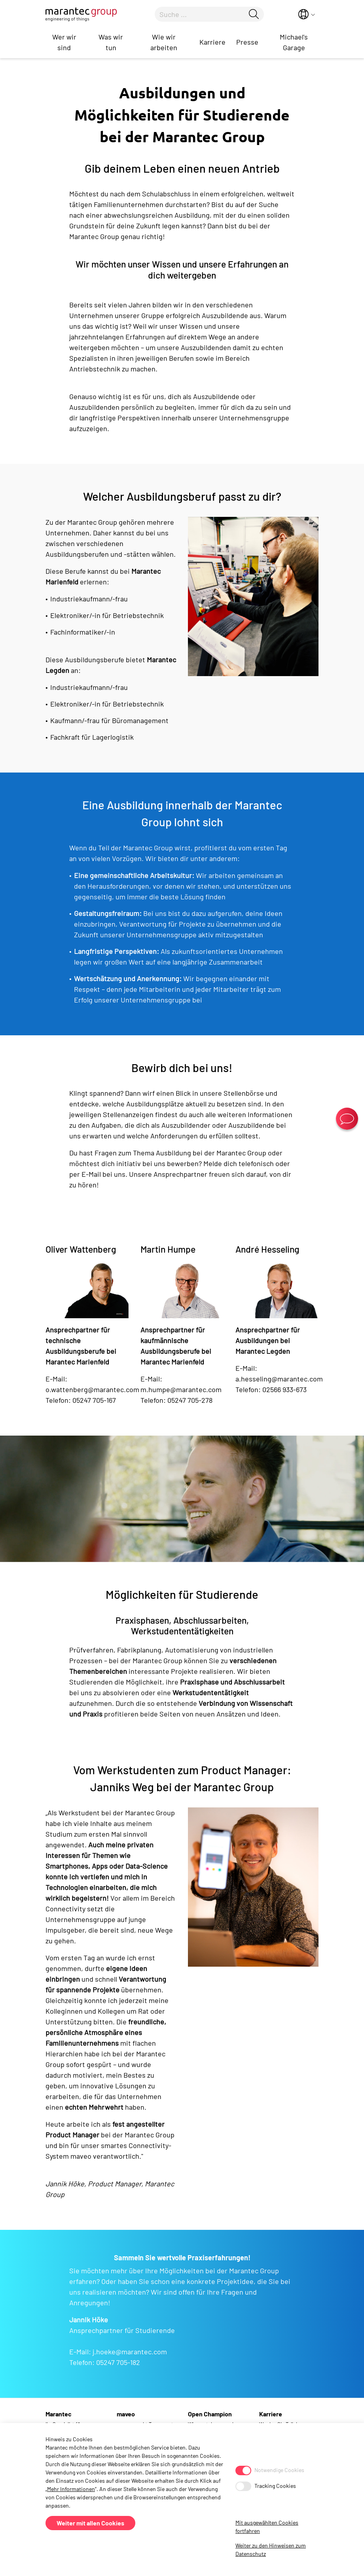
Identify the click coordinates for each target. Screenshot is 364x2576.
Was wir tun (111, 42)
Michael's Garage (294, 42)
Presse (247, 42)
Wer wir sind (64, 42)
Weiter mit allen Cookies (90, 2523)
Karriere (212, 42)
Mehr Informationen (71, 2489)
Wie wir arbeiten (163, 42)
